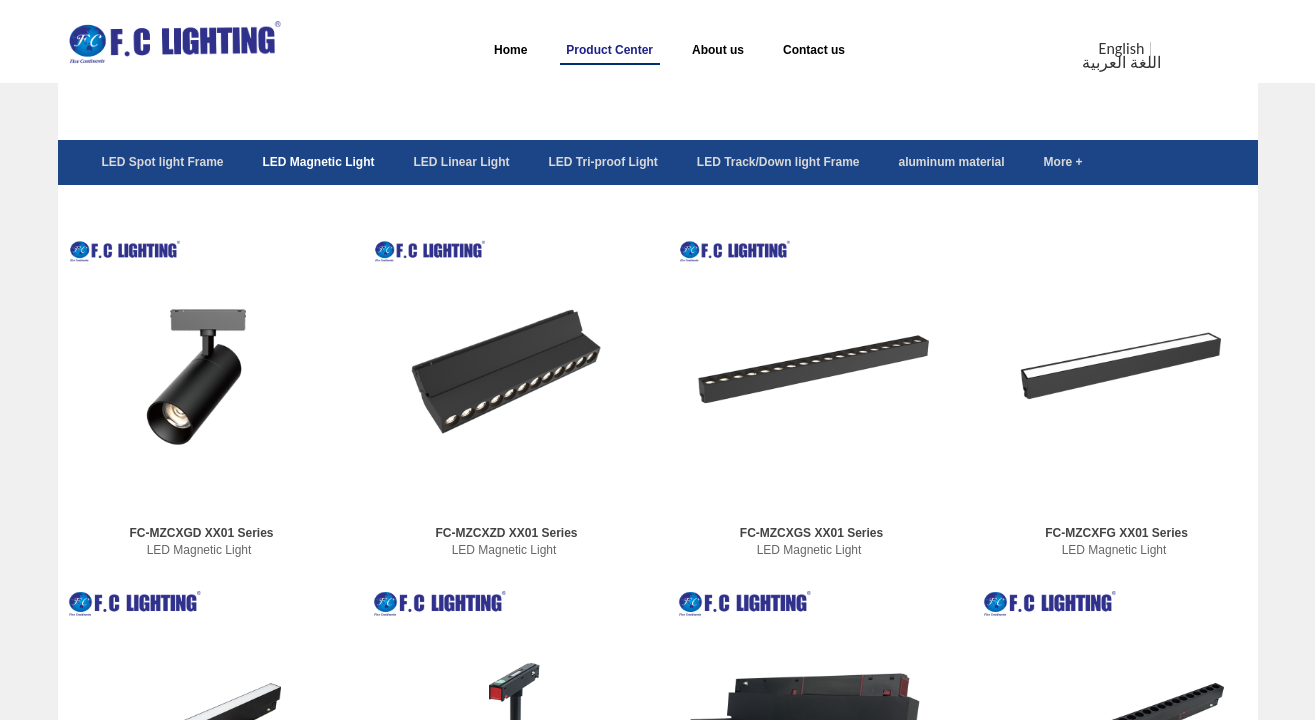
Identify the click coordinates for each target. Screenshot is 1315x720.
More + (1063, 162)
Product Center (609, 50)
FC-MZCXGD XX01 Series (201, 533)
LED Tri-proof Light (603, 162)
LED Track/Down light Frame (778, 162)
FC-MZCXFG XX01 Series (1116, 533)
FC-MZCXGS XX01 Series (811, 533)
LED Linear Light (462, 162)
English (1122, 49)
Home (510, 50)
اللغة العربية (1121, 63)
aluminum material (952, 162)
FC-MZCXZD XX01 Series (506, 533)
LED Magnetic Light (319, 162)
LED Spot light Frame (163, 162)
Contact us (814, 50)
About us (718, 50)
